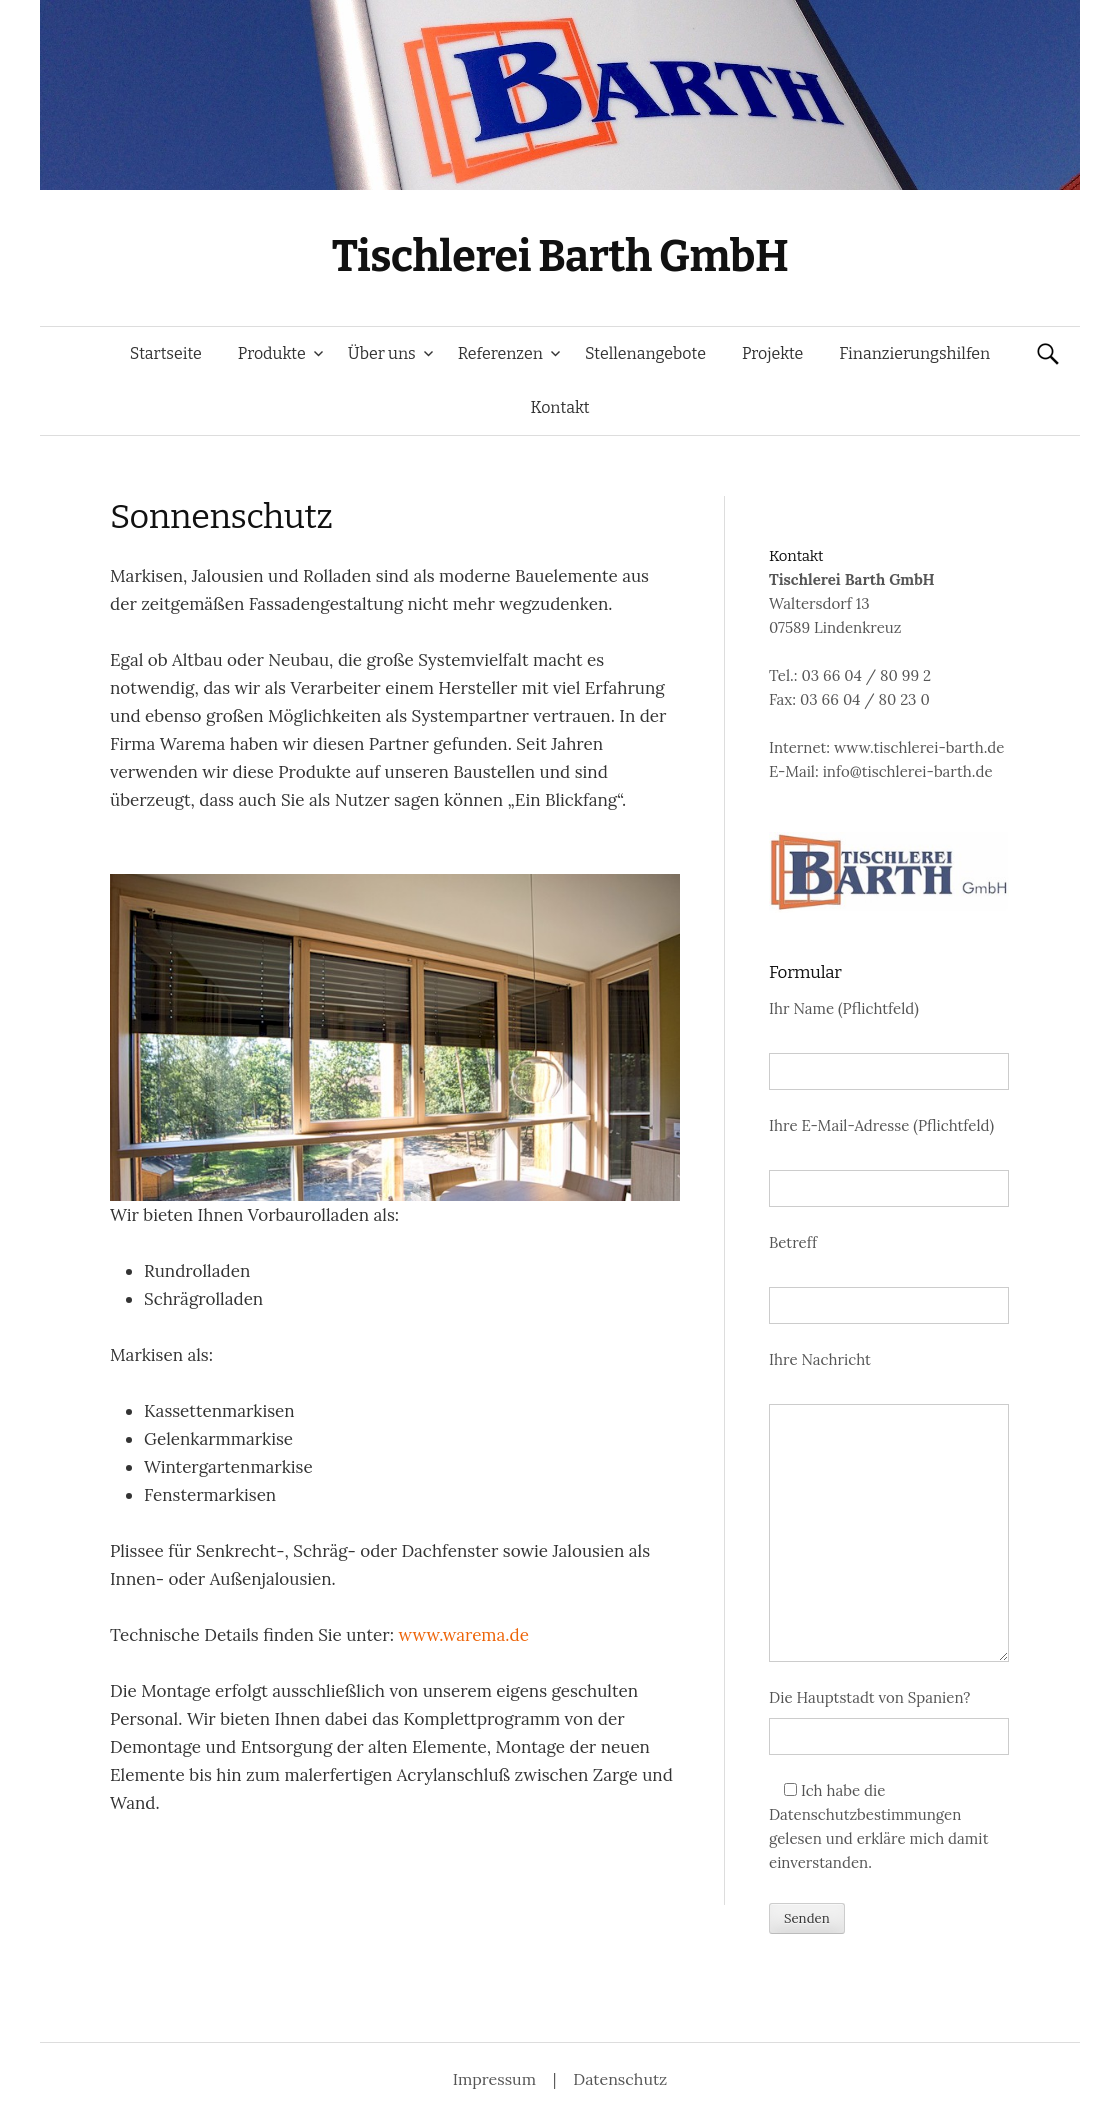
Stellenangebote (645, 353)
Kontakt (560, 407)
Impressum (496, 2079)
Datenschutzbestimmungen (865, 1814)
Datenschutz (620, 2079)
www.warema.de (463, 1635)
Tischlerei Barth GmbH (560, 256)
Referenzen (500, 353)
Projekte (772, 353)
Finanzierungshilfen (914, 353)
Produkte (272, 353)
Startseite (166, 353)
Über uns (382, 353)
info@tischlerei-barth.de (908, 771)
